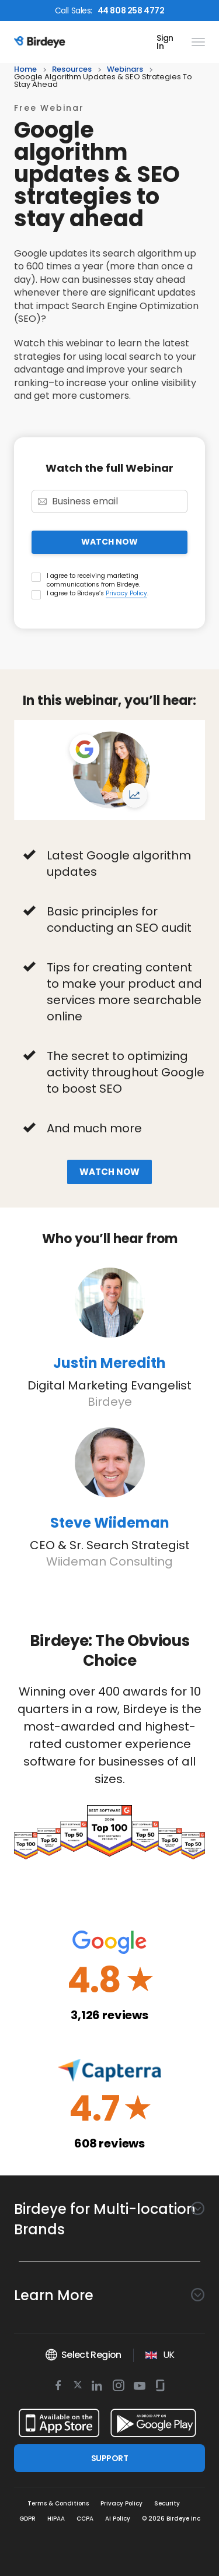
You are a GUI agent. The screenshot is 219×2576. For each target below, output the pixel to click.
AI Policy (117, 2518)
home (25, 69)
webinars (125, 69)
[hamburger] (196, 42)
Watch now (109, 1172)
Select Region (83, 2355)
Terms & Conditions (58, 2503)
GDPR (27, 2518)
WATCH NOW (109, 542)
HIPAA (56, 2518)
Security (167, 2503)
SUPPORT (109, 2458)
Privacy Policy (126, 593)
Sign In (165, 42)
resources (72, 69)
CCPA (85, 2518)
